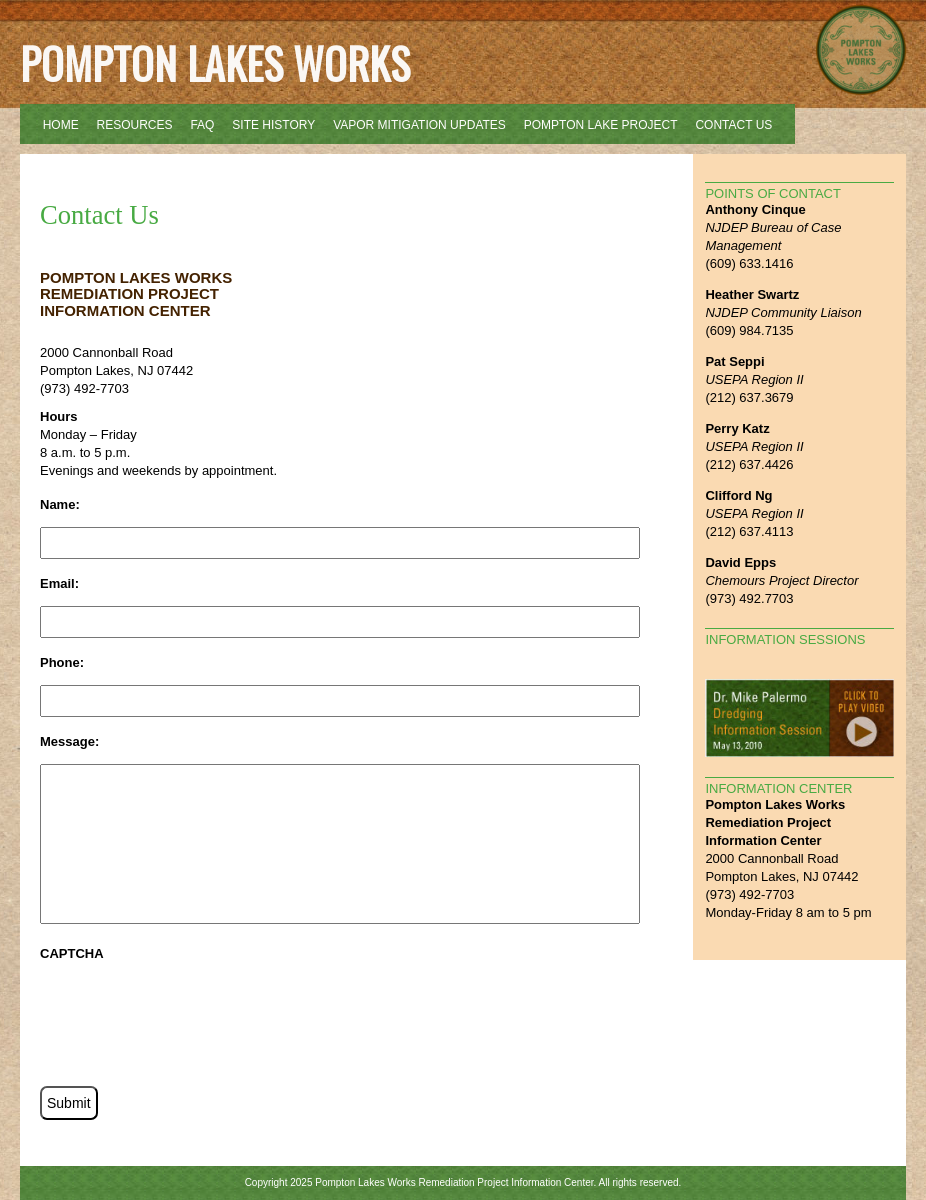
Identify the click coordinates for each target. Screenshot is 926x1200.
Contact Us (733, 125)
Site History (273, 125)
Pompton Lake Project (601, 125)
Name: (60, 504)
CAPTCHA (72, 953)
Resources (135, 125)
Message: (69, 741)
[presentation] (192, 1015)
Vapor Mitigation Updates (419, 125)
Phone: (62, 662)
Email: (59, 583)
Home (61, 125)
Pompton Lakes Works (215, 63)
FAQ (202, 125)
